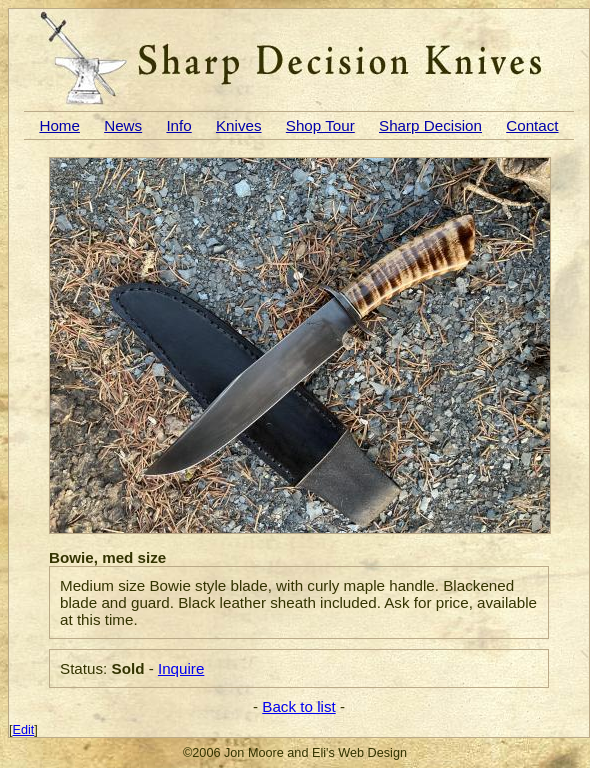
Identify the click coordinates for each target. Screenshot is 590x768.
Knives (239, 125)
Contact (532, 125)
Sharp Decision (430, 125)
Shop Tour (320, 125)
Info (178, 125)
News (123, 125)
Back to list (298, 706)
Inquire (181, 668)
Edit (24, 730)
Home (59, 125)
